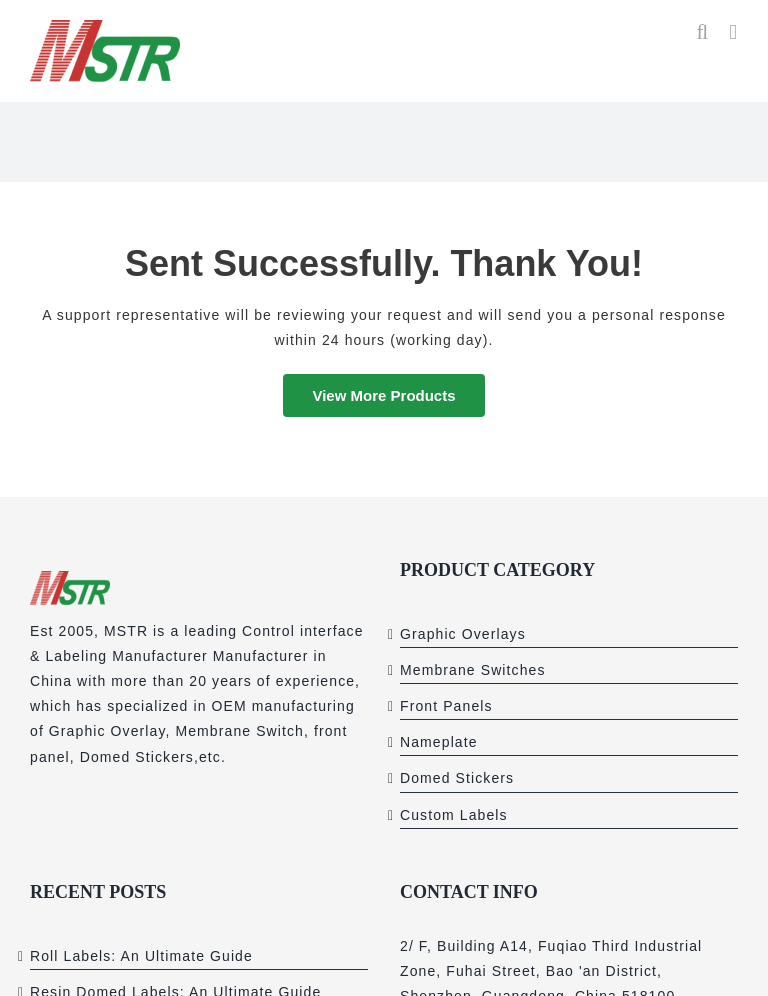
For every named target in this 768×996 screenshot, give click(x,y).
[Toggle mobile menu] (733, 32)
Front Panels (446, 706)
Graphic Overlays (463, 634)
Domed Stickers (457, 778)
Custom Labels (454, 815)
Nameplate (439, 742)
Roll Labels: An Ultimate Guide (141, 956)
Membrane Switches (473, 670)
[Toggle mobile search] (702, 32)
